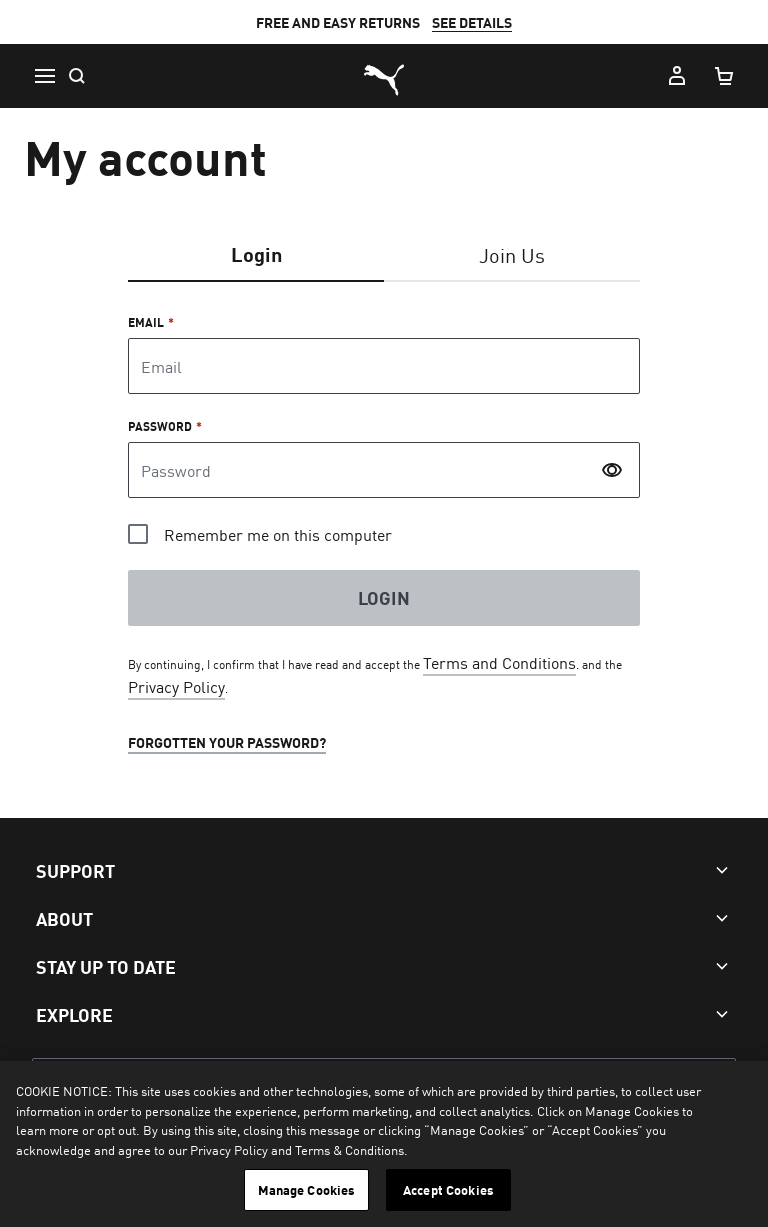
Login (256, 253)
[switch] (611, 470)
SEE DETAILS (472, 22)
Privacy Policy (176, 686)
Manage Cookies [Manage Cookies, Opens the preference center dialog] (307, 1189)
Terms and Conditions (499, 662)
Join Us (512, 254)
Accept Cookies (448, 1189)
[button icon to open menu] (44, 76)
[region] (384, 1144)
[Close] (736, 1093)
